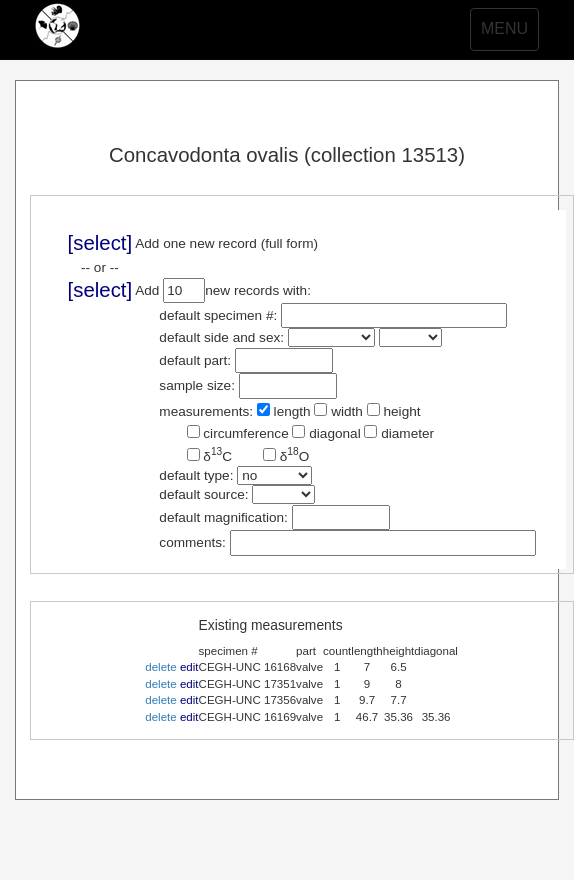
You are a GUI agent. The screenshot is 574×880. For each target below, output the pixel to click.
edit (189, 667)
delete (160, 667)
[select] (100, 243)
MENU (509, 34)
